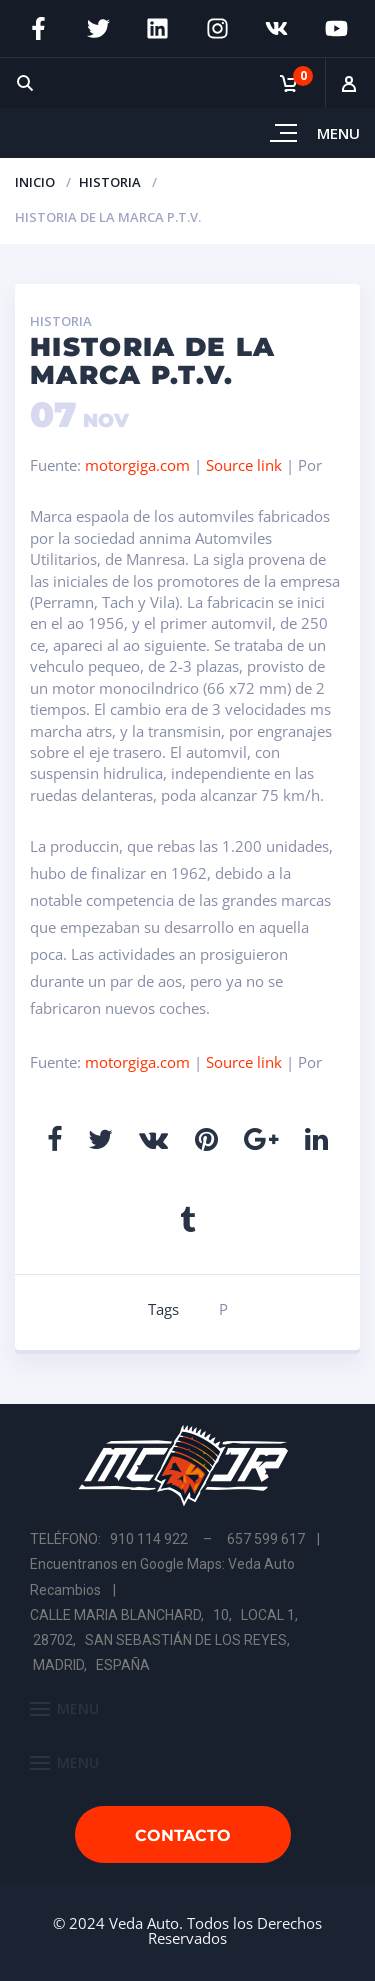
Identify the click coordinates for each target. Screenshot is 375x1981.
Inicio (35, 182)
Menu (338, 133)
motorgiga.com (137, 465)
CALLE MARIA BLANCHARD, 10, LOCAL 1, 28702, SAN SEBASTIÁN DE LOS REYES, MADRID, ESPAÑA (165, 1640)
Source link (246, 465)
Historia (110, 182)
